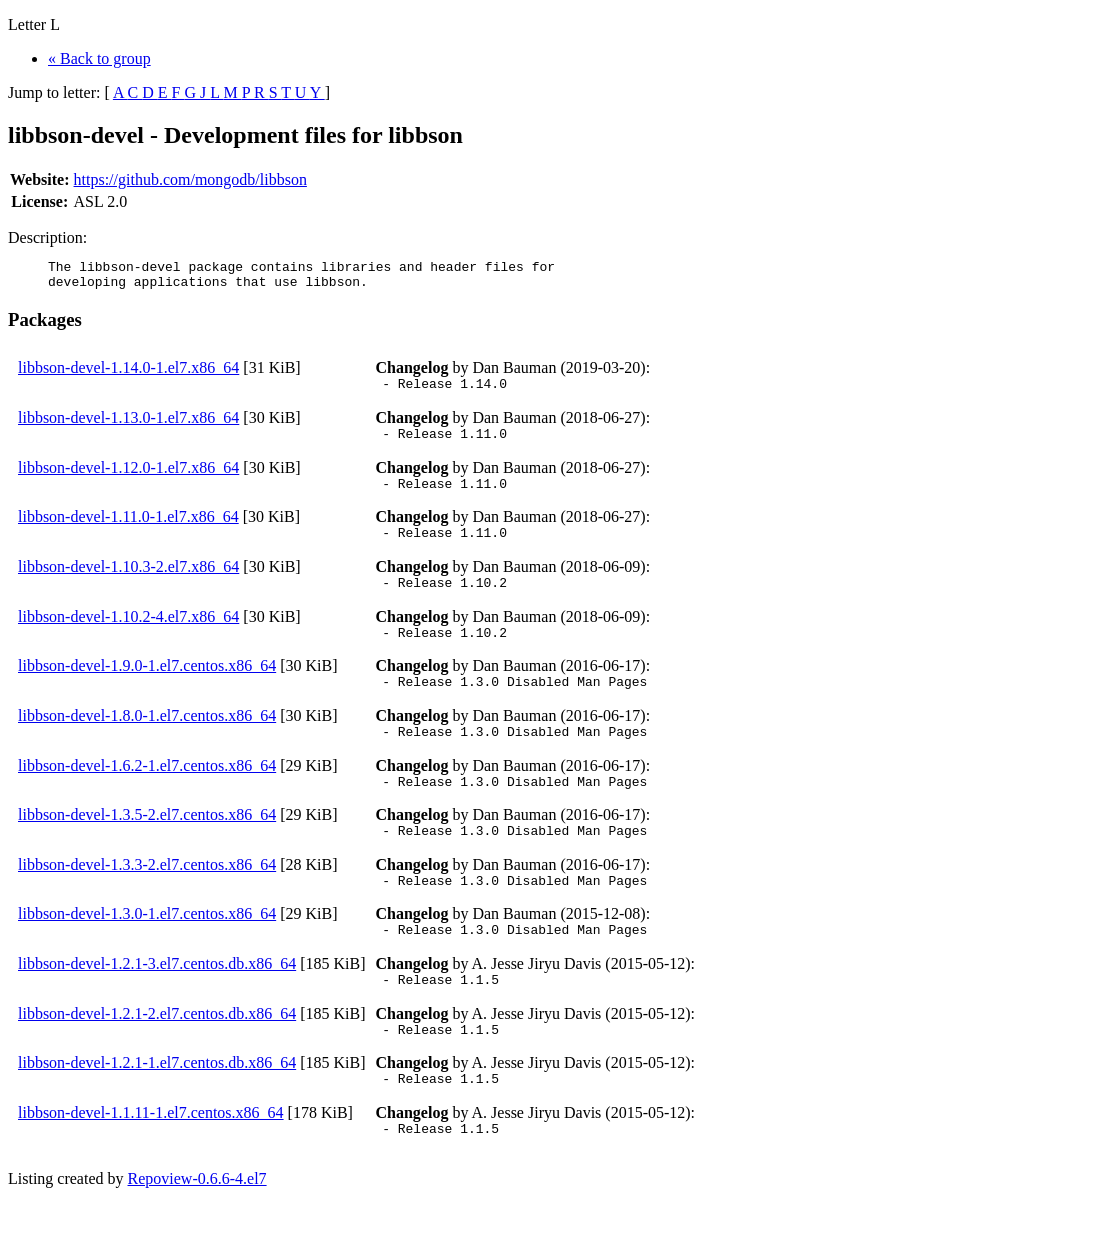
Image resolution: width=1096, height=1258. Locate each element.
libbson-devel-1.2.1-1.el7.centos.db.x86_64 (157, 1110)
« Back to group (99, 58)
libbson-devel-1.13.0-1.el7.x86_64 (128, 426)
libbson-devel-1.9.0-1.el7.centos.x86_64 (147, 689)
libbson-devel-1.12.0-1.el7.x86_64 (128, 479)
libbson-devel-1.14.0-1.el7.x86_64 (128, 373)
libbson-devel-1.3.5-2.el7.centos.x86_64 (147, 847)
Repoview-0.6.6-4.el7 (197, 1232)
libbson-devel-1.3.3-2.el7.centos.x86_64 (147, 900)
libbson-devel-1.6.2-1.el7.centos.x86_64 (147, 795)
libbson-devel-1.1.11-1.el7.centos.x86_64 (151, 1163)
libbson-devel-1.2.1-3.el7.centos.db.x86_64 (157, 1005)
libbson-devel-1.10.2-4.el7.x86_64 (128, 637)
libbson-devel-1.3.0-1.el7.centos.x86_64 (147, 952)
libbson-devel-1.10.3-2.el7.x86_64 (128, 584)
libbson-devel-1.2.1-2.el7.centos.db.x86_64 (157, 1058)
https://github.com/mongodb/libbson (190, 179)
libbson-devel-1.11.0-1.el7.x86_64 (128, 531)
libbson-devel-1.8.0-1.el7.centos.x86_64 (147, 742)
